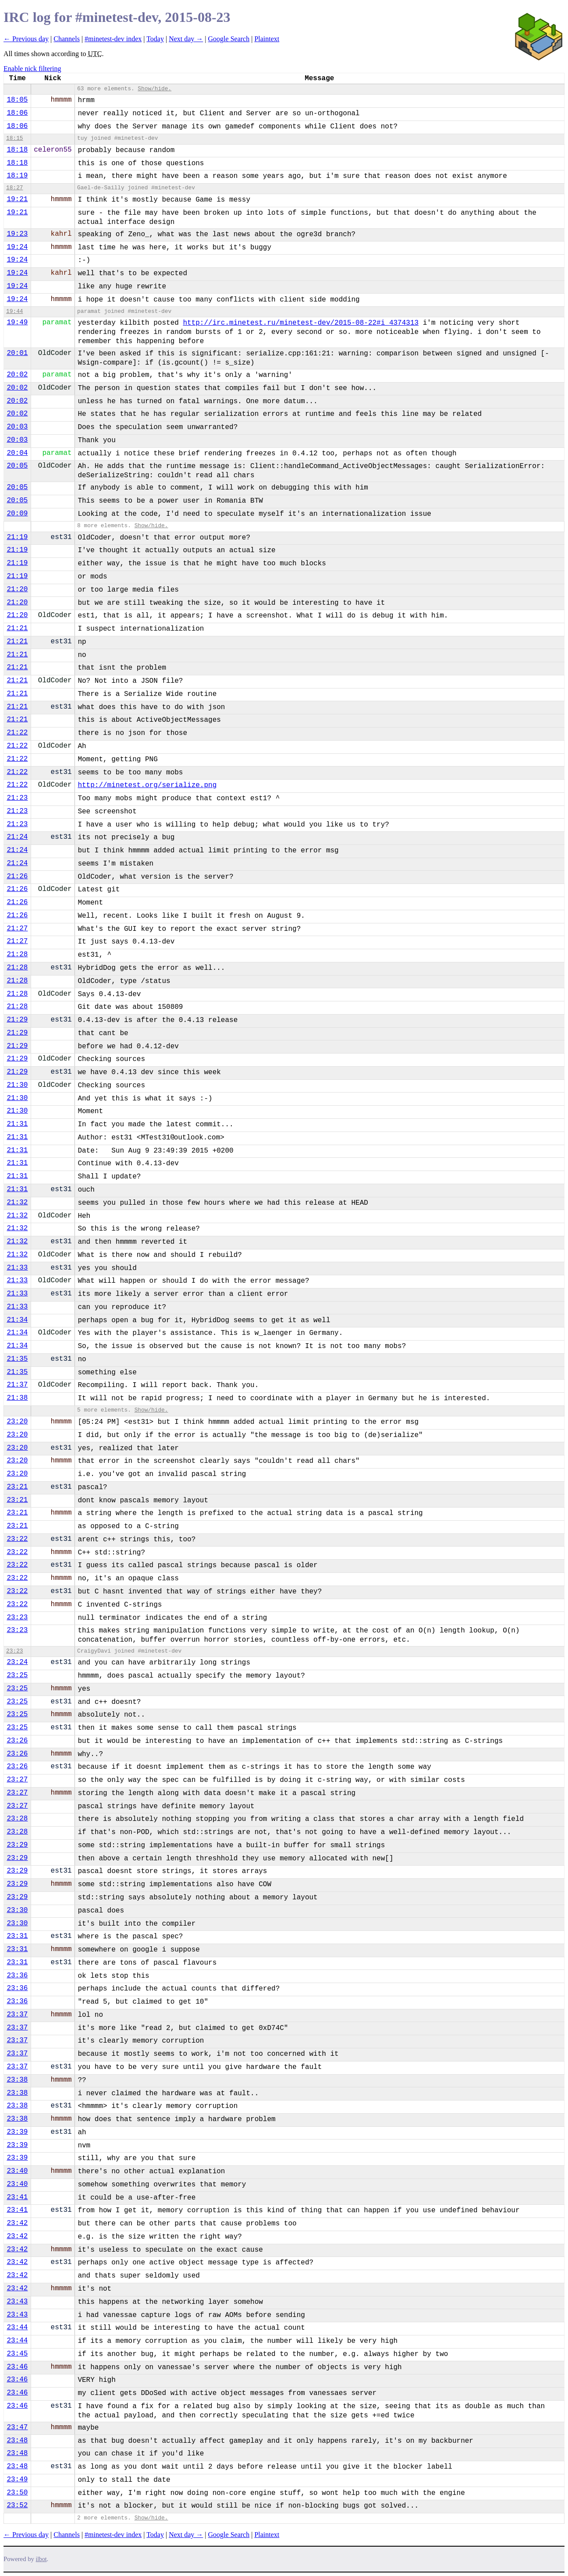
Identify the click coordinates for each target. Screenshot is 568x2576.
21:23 (17, 798)
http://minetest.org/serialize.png (147, 785)
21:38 (17, 1398)
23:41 (17, 2197)
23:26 (17, 1741)
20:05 (17, 466)
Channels (66, 39)
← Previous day (26, 39)
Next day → (186, 39)
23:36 (17, 1976)
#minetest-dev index (113, 39)
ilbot (41, 2559)
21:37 (17, 1385)
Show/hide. (154, 88)
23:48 (17, 2441)
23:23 (17, 1618)
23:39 (17, 2132)
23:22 (17, 1539)
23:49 (17, 2480)
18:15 (14, 138)
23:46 (17, 2367)
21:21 (17, 628)
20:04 (17, 453)
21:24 (17, 837)
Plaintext (266, 39)
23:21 (17, 1487)
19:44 (14, 311)
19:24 (17, 247)
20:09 (17, 514)
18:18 (17, 150)
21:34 (17, 1320)
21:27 (17, 929)
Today (155, 39)
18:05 (17, 100)
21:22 (17, 733)
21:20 (17, 589)
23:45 (17, 2354)
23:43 (17, 2302)
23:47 (17, 2427)
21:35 (17, 1359)
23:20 (17, 1422)
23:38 (17, 2080)
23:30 (17, 1910)
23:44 (17, 2327)
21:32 (17, 1202)
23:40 (17, 2171)
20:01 (17, 353)
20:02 (17, 375)
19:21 (17, 199)
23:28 (17, 1819)
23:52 (17, 2505)
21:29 (17, 1020)
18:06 (17, 113)
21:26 (17, 876)
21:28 (17, 954)
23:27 (17, 1780)
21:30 (17, 1085)
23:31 (17, 1936)
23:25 (17, 1675)
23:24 (17, 1662)
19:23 (17, 234)
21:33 (17, 1268)
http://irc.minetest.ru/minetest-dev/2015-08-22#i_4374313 (301, 323)
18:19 (17, 176)
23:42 (17, 2223)
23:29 (17, 1845)
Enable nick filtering (32, 68)
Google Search (229, 39)
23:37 (17, 2015)
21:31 (17, 1124)
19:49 (17, 322)
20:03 (17, 427)
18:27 (14, 188)
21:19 (17, 537)
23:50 (17, 2493)
